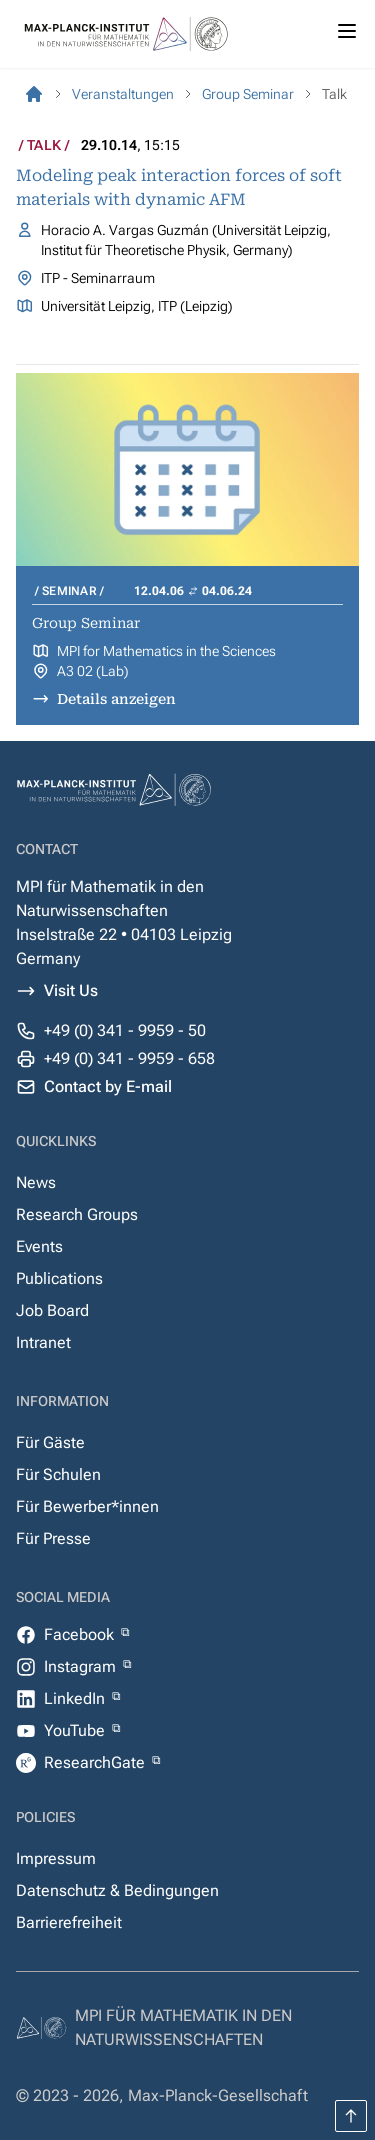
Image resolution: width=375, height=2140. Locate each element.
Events (39, 1246)
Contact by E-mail (108, 1086)
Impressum (56, 1858)
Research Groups (77, 1214)
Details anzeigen (116, 699)
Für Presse (53, 1538)
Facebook (81, 1634)
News (36, 1182)
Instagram (82, 1666)
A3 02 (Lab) (93, 671)
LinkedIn (76, 1698)
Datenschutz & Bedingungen (117, 1890)
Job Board (52, 1310)
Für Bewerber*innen (87, 1506)
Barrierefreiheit (69, 1922)
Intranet (43, 1342)
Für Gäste (50, 1442)
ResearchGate (96, 1762)
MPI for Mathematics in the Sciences (166, 651)
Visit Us (71, 990)
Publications (59, 1278)
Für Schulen (58, 1474)
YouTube (76, 1730)
